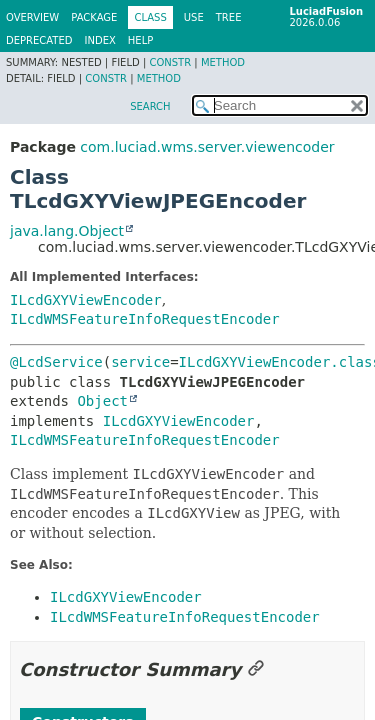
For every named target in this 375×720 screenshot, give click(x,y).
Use (194, 17)
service (140, 362)
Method (223, 62)
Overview (32, 17)
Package (94, 17)
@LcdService (56, 362)
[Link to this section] (256, 669)
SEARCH (150, 106)
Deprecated (39, 40)
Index (100, 40)
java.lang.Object (67, 231)
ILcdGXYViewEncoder (86, 300)
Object (102, 401)
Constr (170, 62)
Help (140, 40)
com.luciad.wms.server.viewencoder (207, 147)
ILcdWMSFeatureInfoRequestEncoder (145, 319)
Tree (229, 17)
